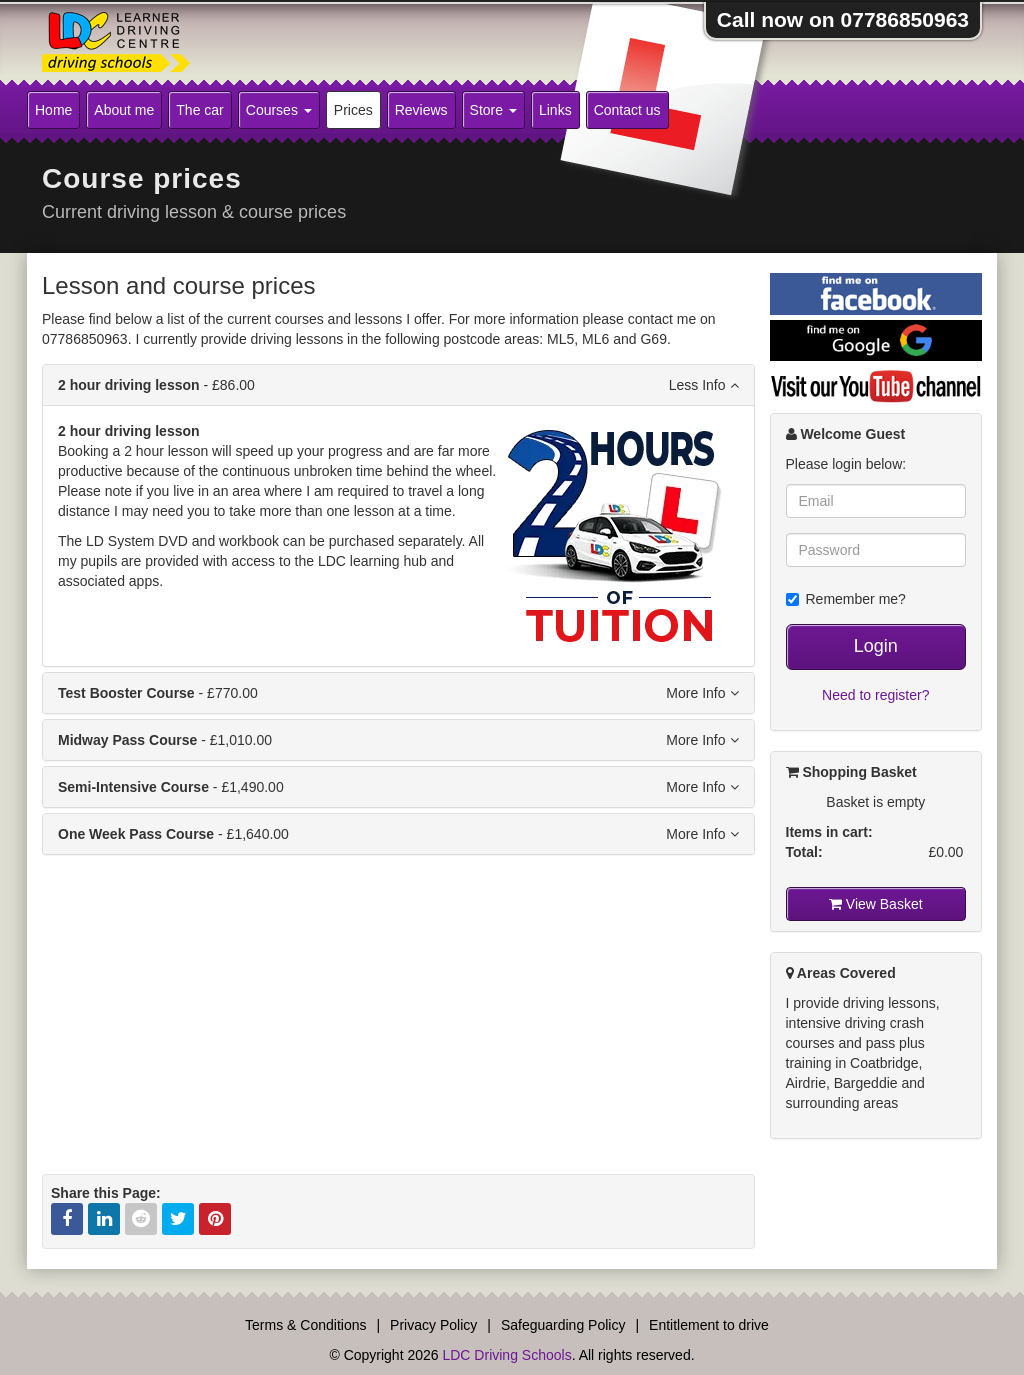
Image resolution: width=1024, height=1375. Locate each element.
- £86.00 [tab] (398, 385)
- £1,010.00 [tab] (398, 740)
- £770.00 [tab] (398, 693)
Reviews (421, 110)
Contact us (627, 110)
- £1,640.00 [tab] (398, 834)
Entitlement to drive (709, 1325)
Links (555, 110)
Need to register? (875, 695)
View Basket (876, 904)
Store (493, 110)
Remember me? (846, 599)
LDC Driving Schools (506, 1355)
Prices (353, 110)
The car (199, 110)
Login (876, 646)
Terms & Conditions (305, 1325)
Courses (279, 110)
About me (124, 110)
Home (53, 110)
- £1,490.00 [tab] (398, 787)
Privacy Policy (433, 1325)
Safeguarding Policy (563, 1325)
